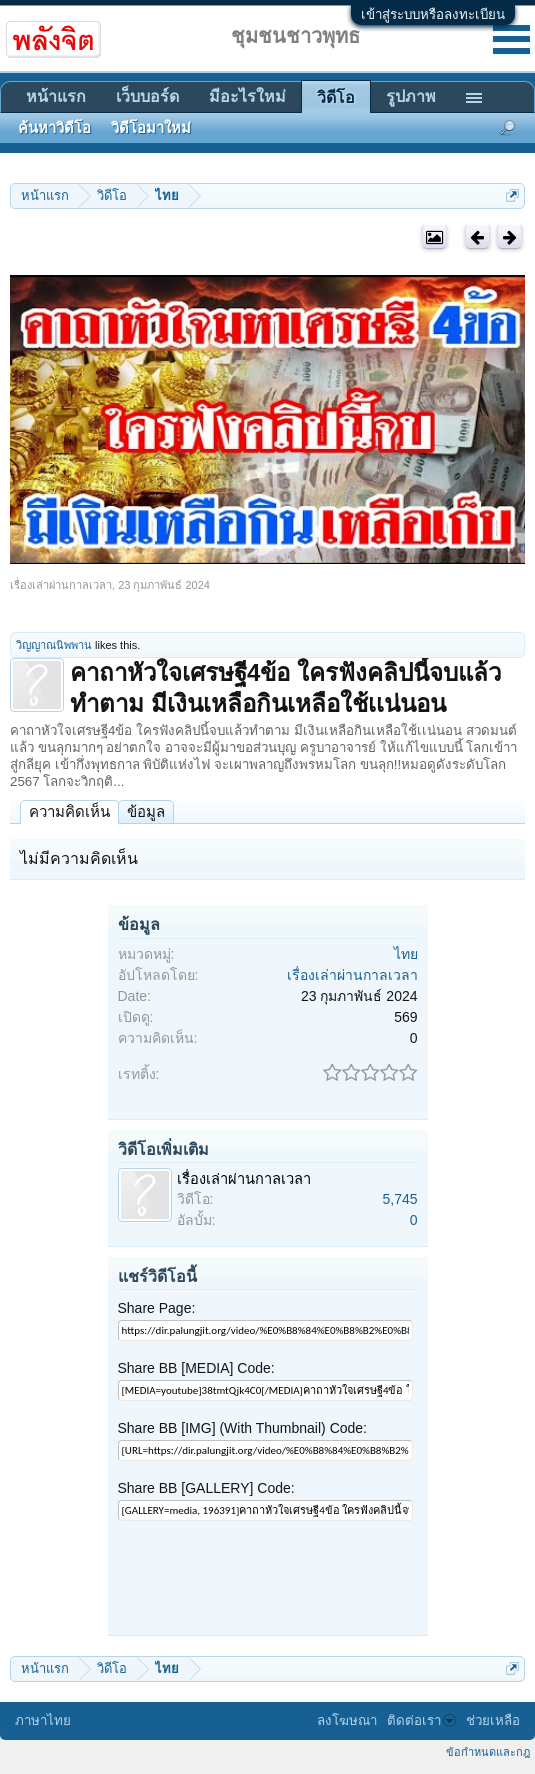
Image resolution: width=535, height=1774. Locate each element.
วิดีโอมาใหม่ (151, 128)
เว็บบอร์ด (147, 96)
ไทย (406, 954)
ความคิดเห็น (69, 811)
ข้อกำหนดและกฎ (488, 1752)
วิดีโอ (336, 97)
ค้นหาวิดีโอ (54, 128)
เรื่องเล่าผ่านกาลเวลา (61, 585)
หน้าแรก (56, 96)
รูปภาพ (411, 96)
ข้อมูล (146, 811)
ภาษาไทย (43, 1720)
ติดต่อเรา (421, 1720)
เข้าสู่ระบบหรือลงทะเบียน (433, 14)
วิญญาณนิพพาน (54, 645)
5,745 (399, 1199)
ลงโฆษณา (347, 1720)
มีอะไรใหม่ (247, 96)
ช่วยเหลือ (493, 1720)
